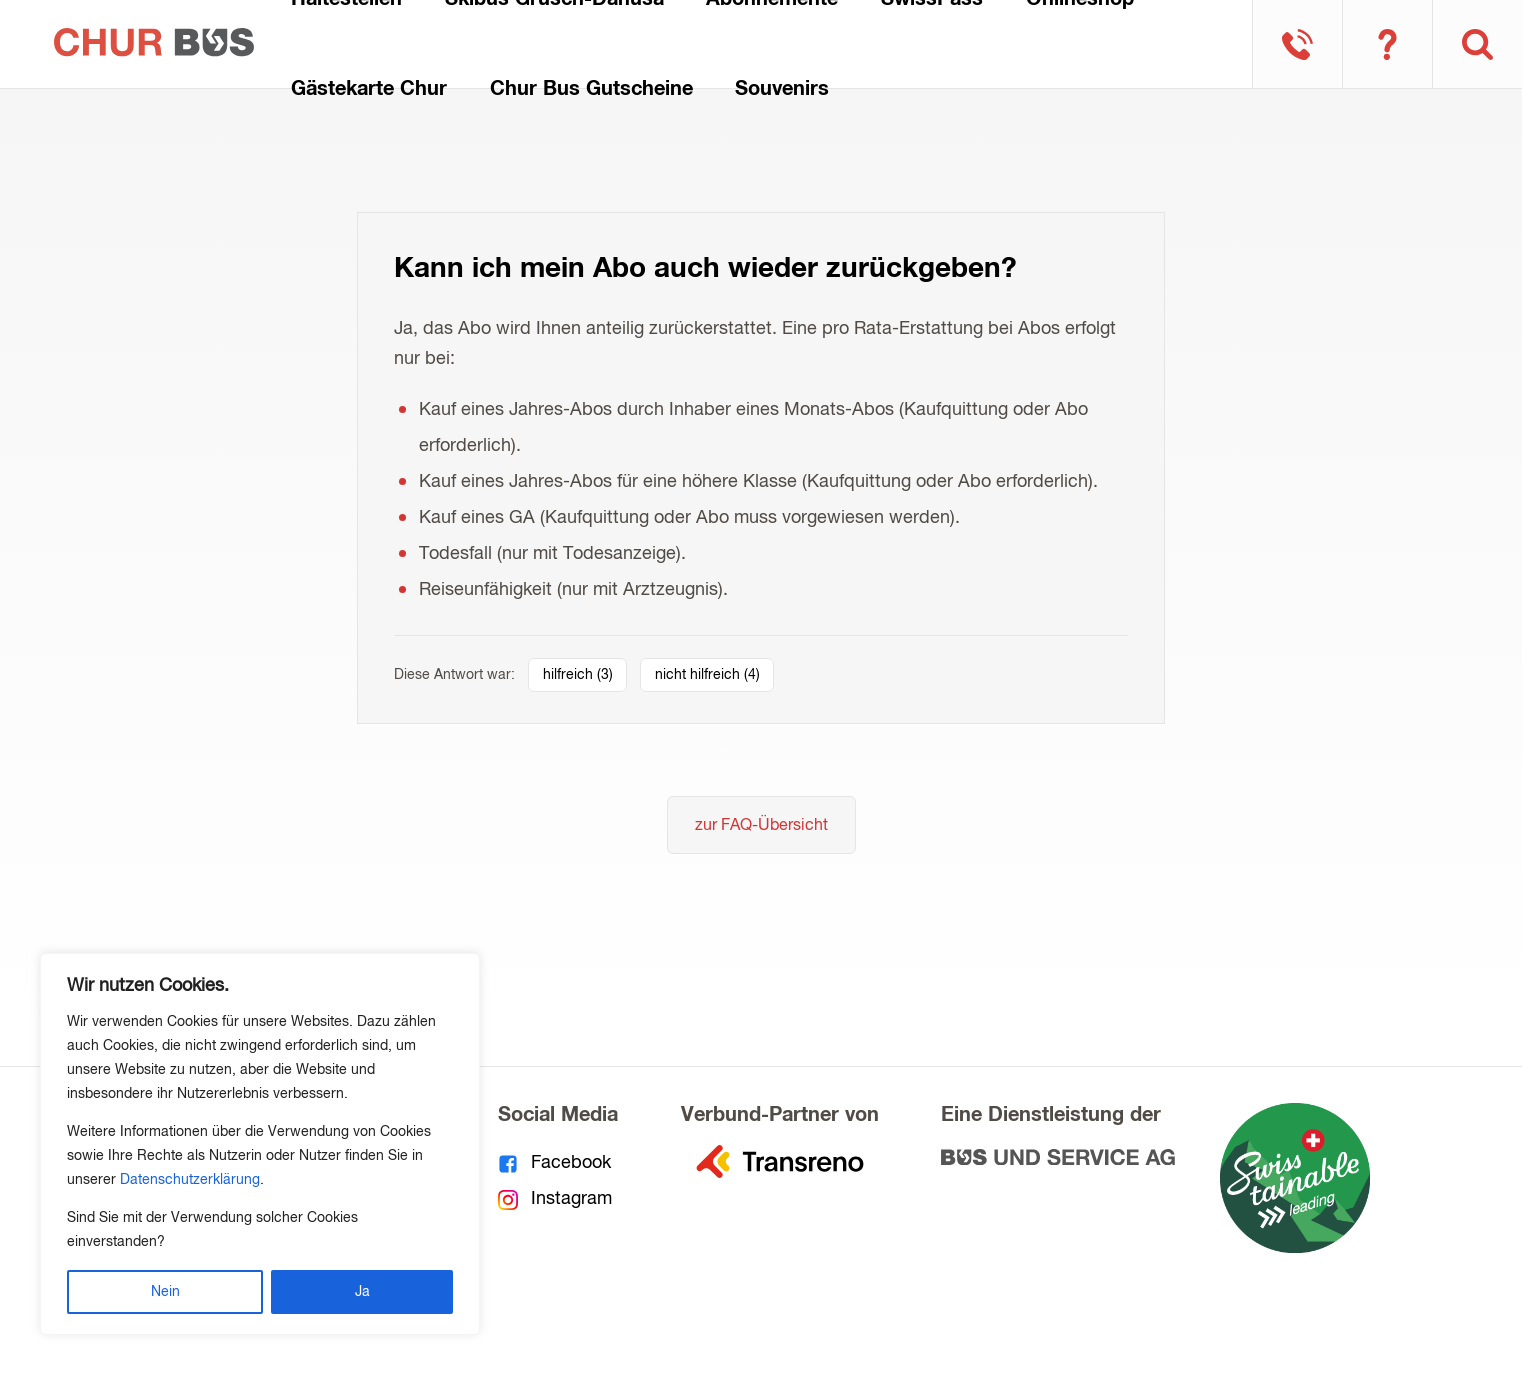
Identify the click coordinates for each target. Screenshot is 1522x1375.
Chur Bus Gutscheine (591, 89)
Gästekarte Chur (369, 89)
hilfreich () (578, 675)
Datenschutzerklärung (190, 1180)
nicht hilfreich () (707, 675)
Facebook (555, 1163)
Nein (165, 1292)
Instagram (555, 1199)
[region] (260, 1144)
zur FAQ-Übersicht (761, 825)
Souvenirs (782, 89)
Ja (362, 1292)
